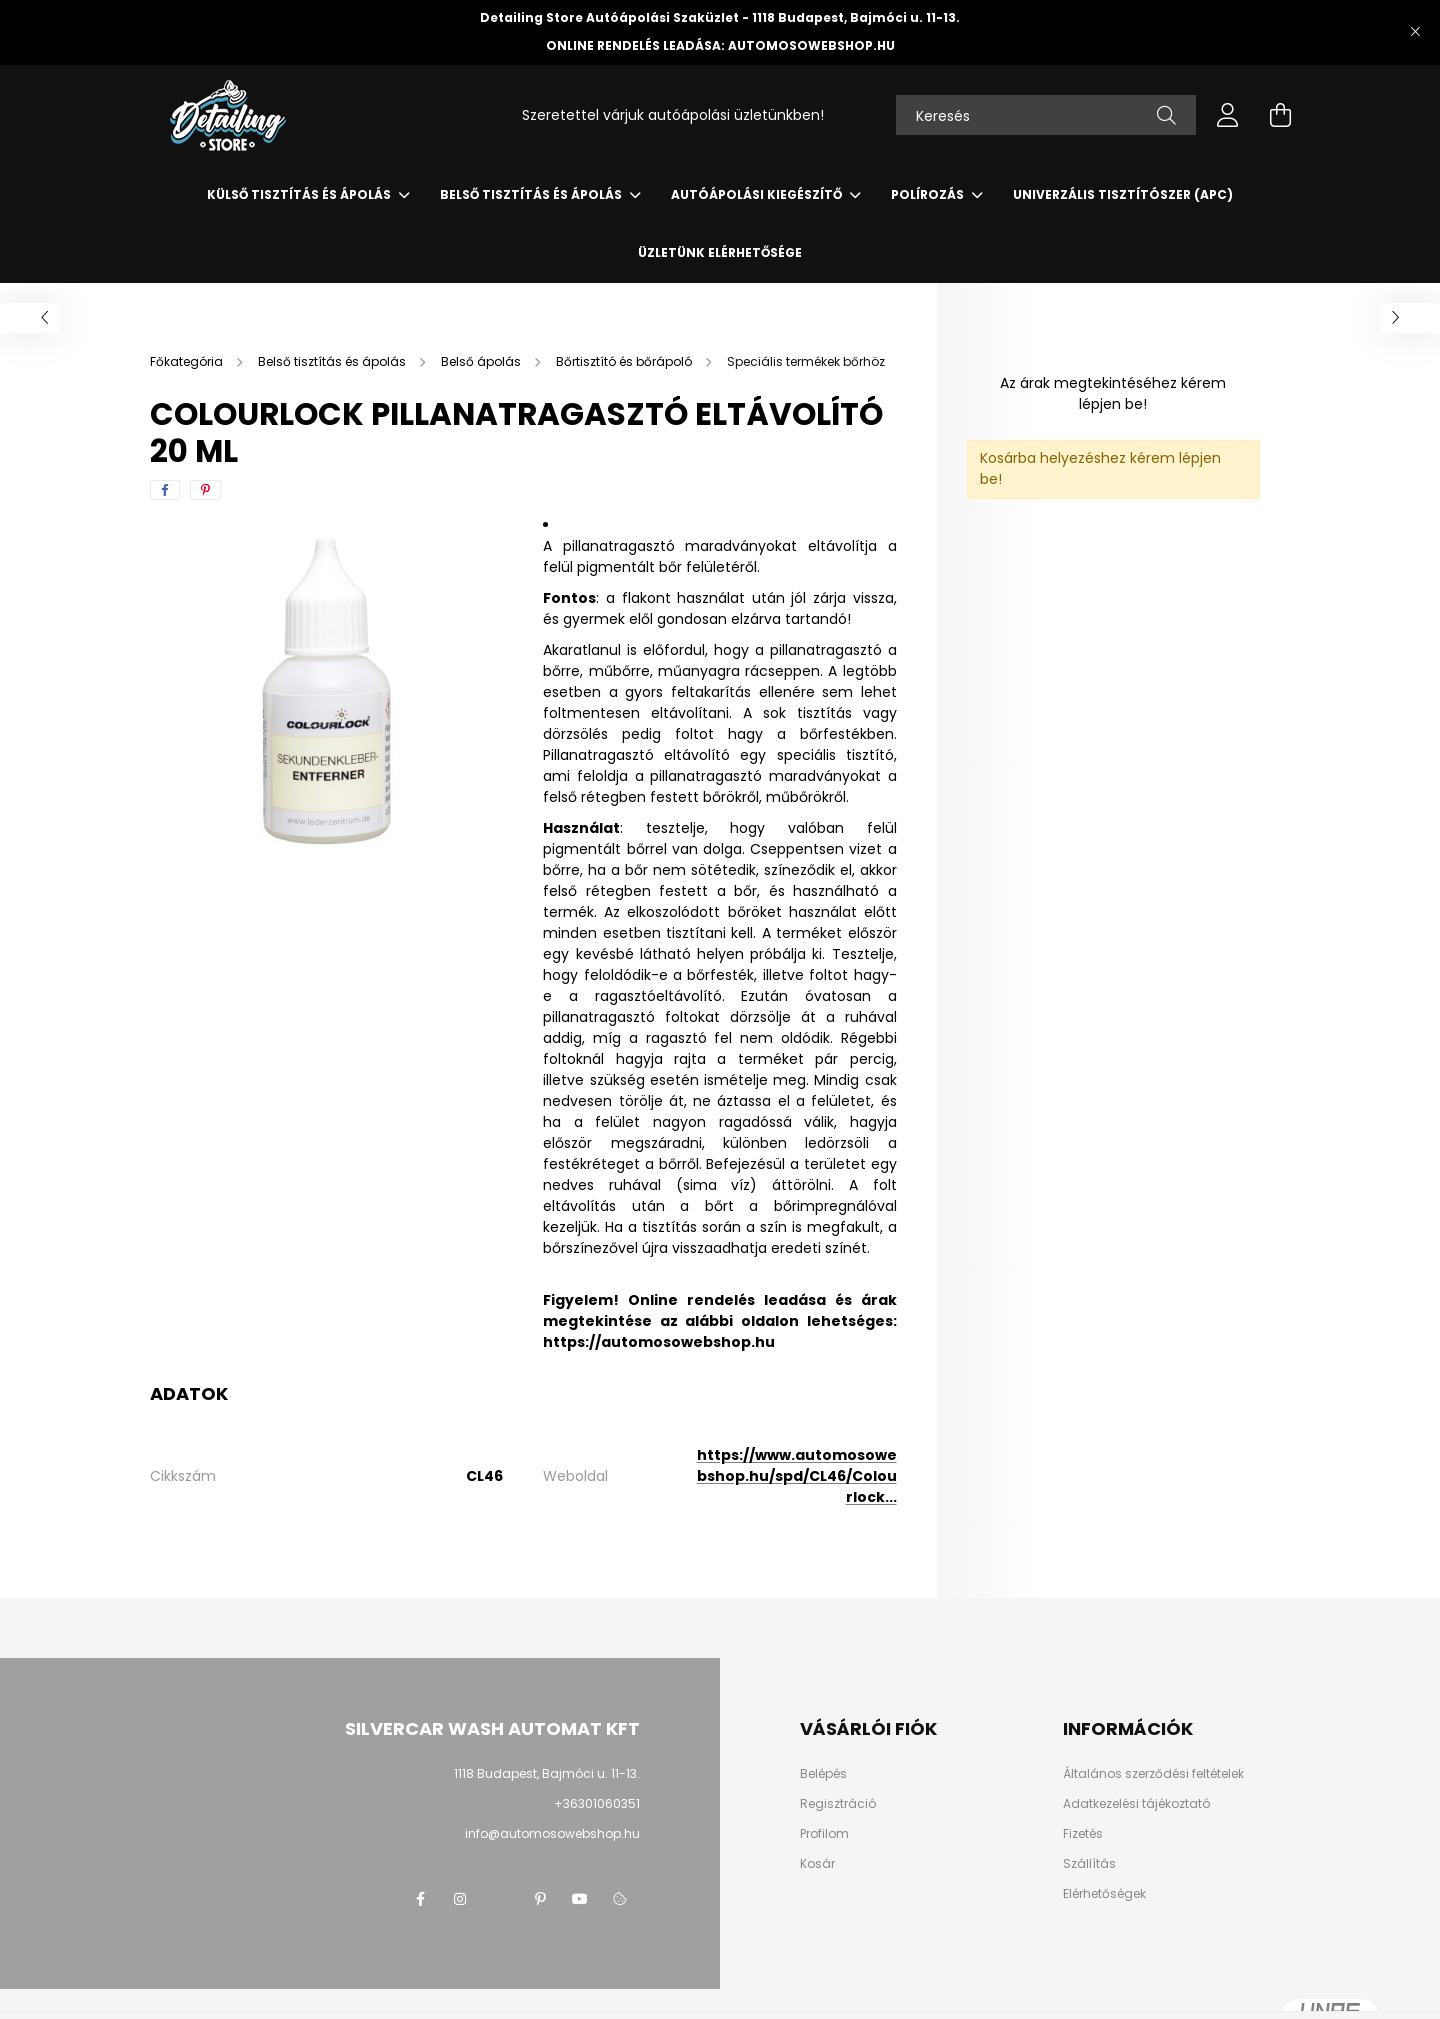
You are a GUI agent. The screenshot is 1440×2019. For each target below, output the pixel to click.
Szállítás (1089, 1864)
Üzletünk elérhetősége (720, 252)
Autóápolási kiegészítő (758, 194)
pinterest (540, 1899)
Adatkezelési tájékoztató (1136, 1804)
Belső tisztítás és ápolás (532, 194)
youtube (580, 1899)
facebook (420, 1899)
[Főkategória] (188, 361)
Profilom (824, 1834)
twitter (500, 1899)
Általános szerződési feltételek (1153, 1774)
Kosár (817, 1864)
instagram (460, 1899)
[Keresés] (1046, 115)
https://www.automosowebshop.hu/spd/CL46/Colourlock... (797, 1476)
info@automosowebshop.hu (552, 1833)
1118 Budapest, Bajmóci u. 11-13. (547, 1773)
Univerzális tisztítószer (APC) (1123, 194)
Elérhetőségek (1104, 1894)
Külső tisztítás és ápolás (300, 194)
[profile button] (1228, 115)
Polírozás (929, 194)
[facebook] (165, 490)
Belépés (823, 1774)
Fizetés (1083, 1834)
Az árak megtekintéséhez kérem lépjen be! (1113, 393)
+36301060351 (597, 1803)
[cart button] (1280, 115)
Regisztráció (838, 1804)
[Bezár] (1415, 32)
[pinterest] (205, 490)
